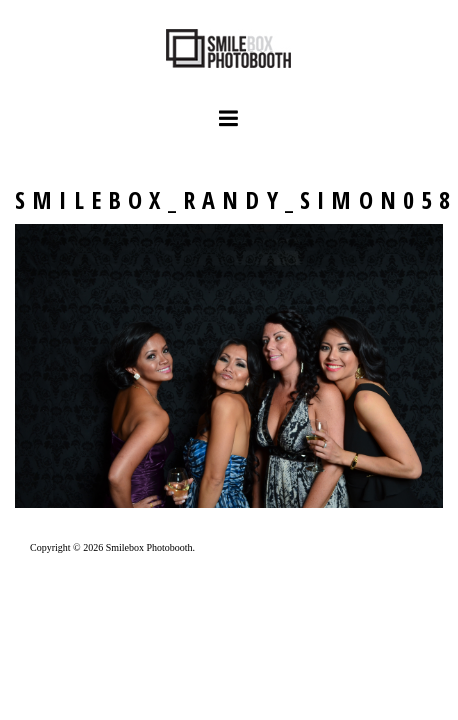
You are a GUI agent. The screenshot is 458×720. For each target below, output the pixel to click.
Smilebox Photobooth (149, 547)
